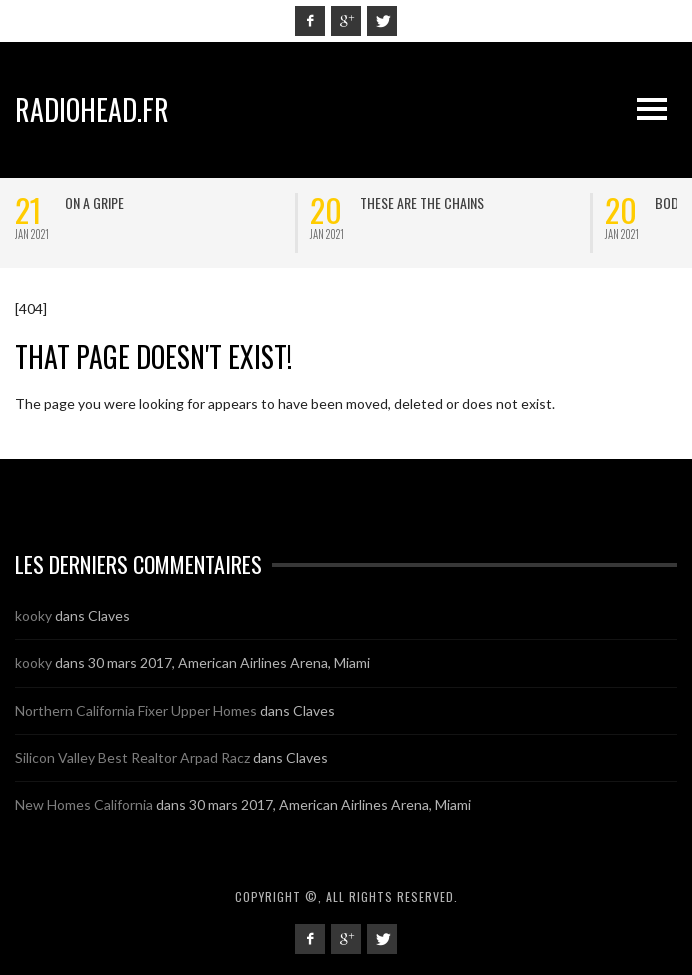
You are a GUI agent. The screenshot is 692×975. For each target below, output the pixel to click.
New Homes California (84, 804)
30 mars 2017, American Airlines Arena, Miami (229, 662)
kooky (33, 615)
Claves (109, 615)
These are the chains (422, 202)
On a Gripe (94, 202)
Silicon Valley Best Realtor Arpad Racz (132, 757)
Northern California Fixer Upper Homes (136, 710)
